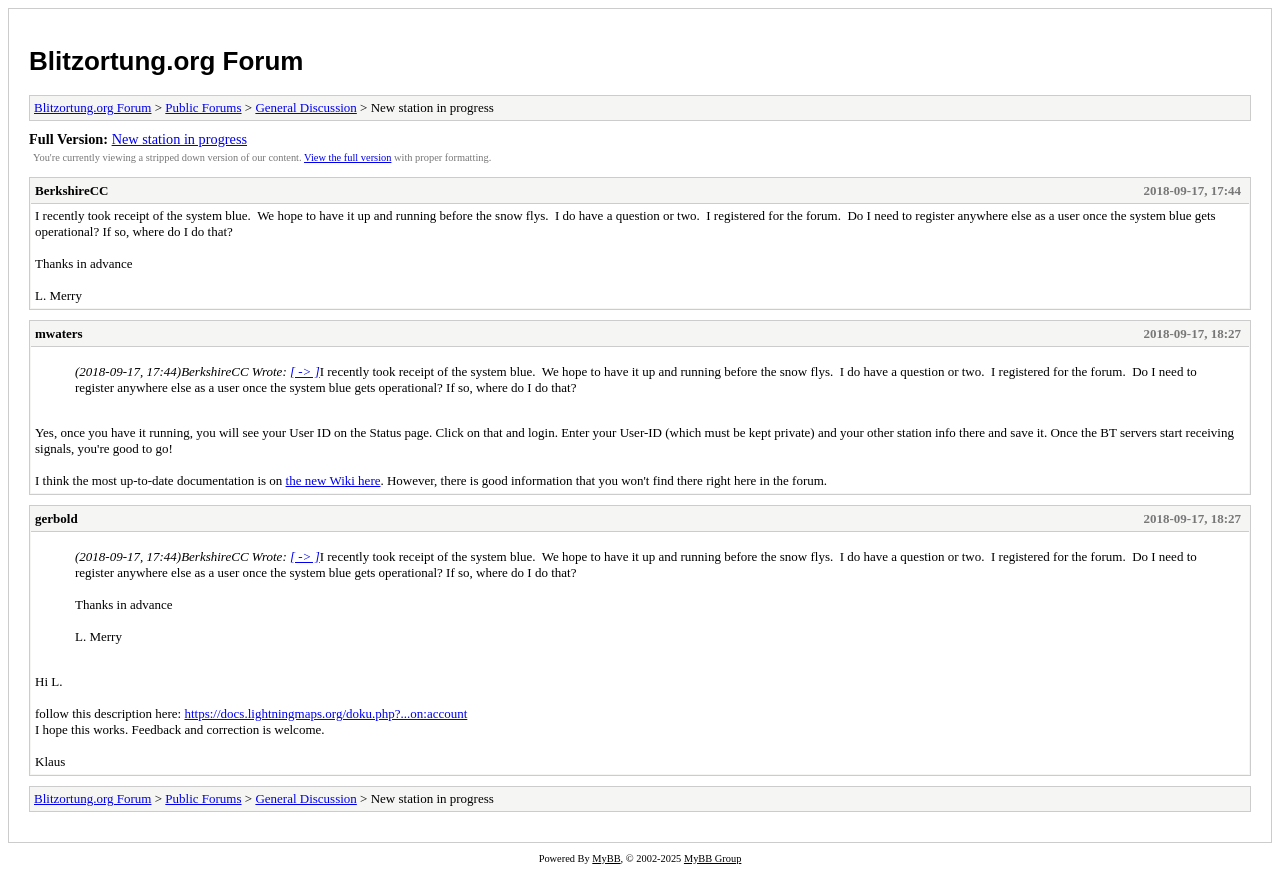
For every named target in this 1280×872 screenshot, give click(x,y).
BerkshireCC (71, 190)
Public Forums (203, 107)
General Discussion (305, 107)
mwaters (59, 333)
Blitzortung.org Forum (166, 61)
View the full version (347, 157)
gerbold (56, 518)
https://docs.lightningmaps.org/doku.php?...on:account (325, 713)
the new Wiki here (333, 480)
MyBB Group (712, 858)
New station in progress (179, 139)
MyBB (606, 858)
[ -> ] (305, 371)
